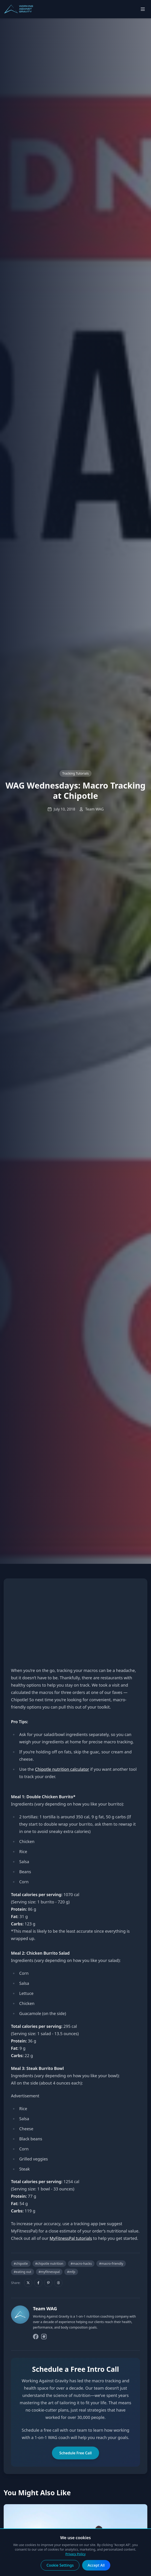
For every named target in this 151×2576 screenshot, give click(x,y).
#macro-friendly (111, 2263)
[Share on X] (28, 2283)
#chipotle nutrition (49, 2263)
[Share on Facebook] (38, 2283)
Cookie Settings (60, 2565)
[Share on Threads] (58, 2283)
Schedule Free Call (75, 2452)
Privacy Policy (75, 2554)
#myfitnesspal (49, 2272)
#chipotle (21, 2263)
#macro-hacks (81, 2263)
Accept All (96, 2565)
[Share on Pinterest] (48, 2283)
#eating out (22, 2272)
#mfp (71, 2272)
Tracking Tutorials (75, 773)
